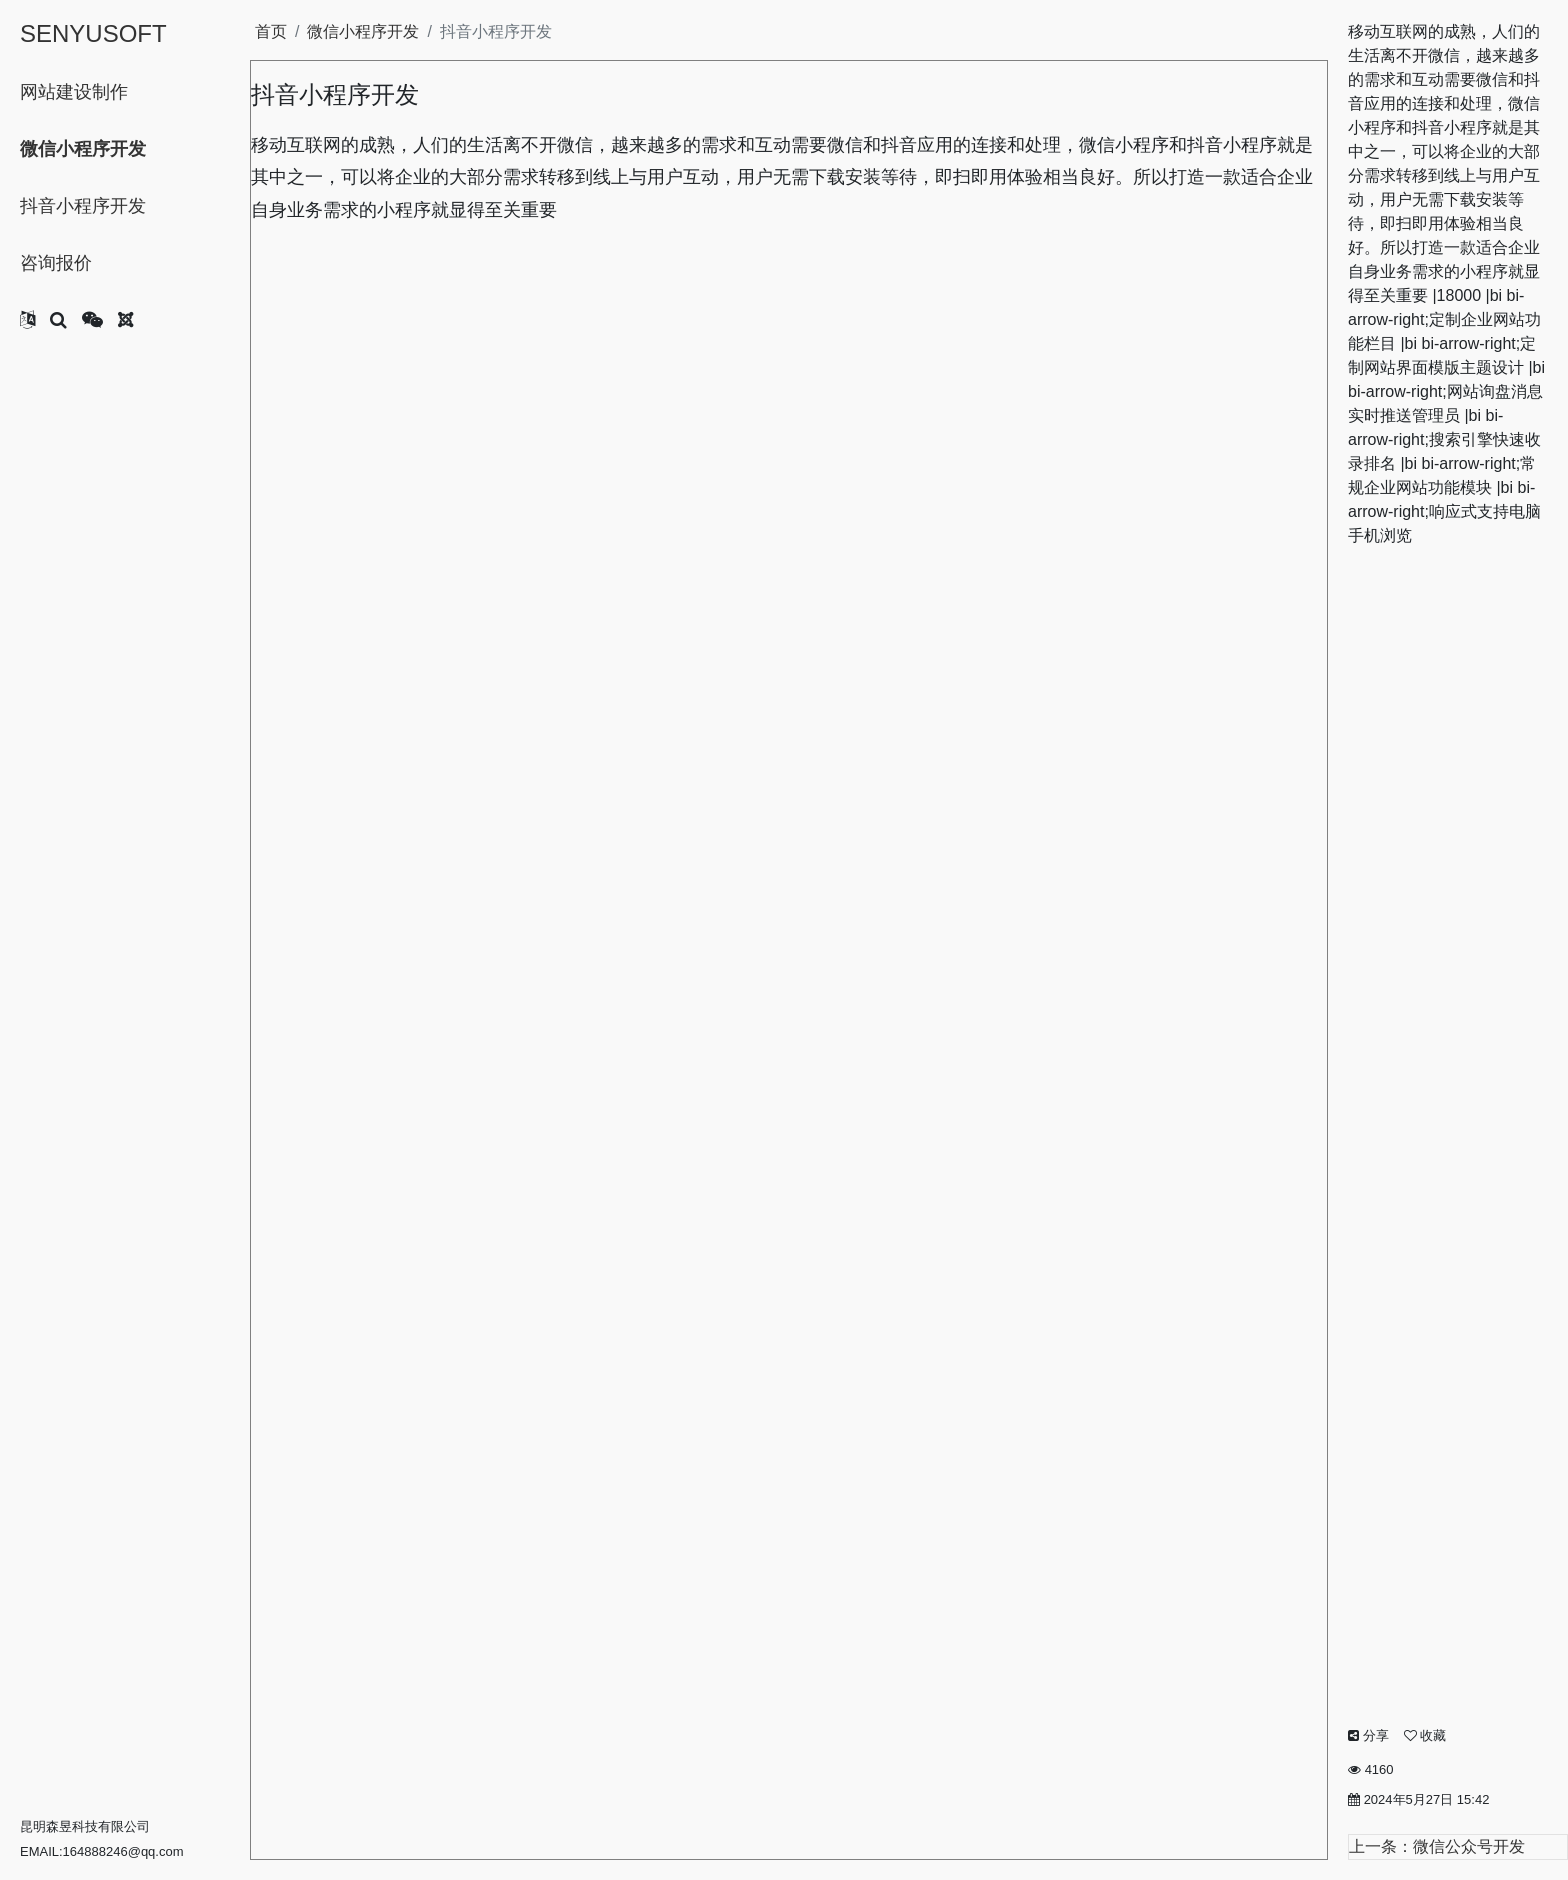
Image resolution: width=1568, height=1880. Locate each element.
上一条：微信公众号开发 (1437, 1846)
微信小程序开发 (83, 149)
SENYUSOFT (93, 33)
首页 (271, 31)
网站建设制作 (74, 92)
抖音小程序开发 (83, 206)
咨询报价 (56, 263)
